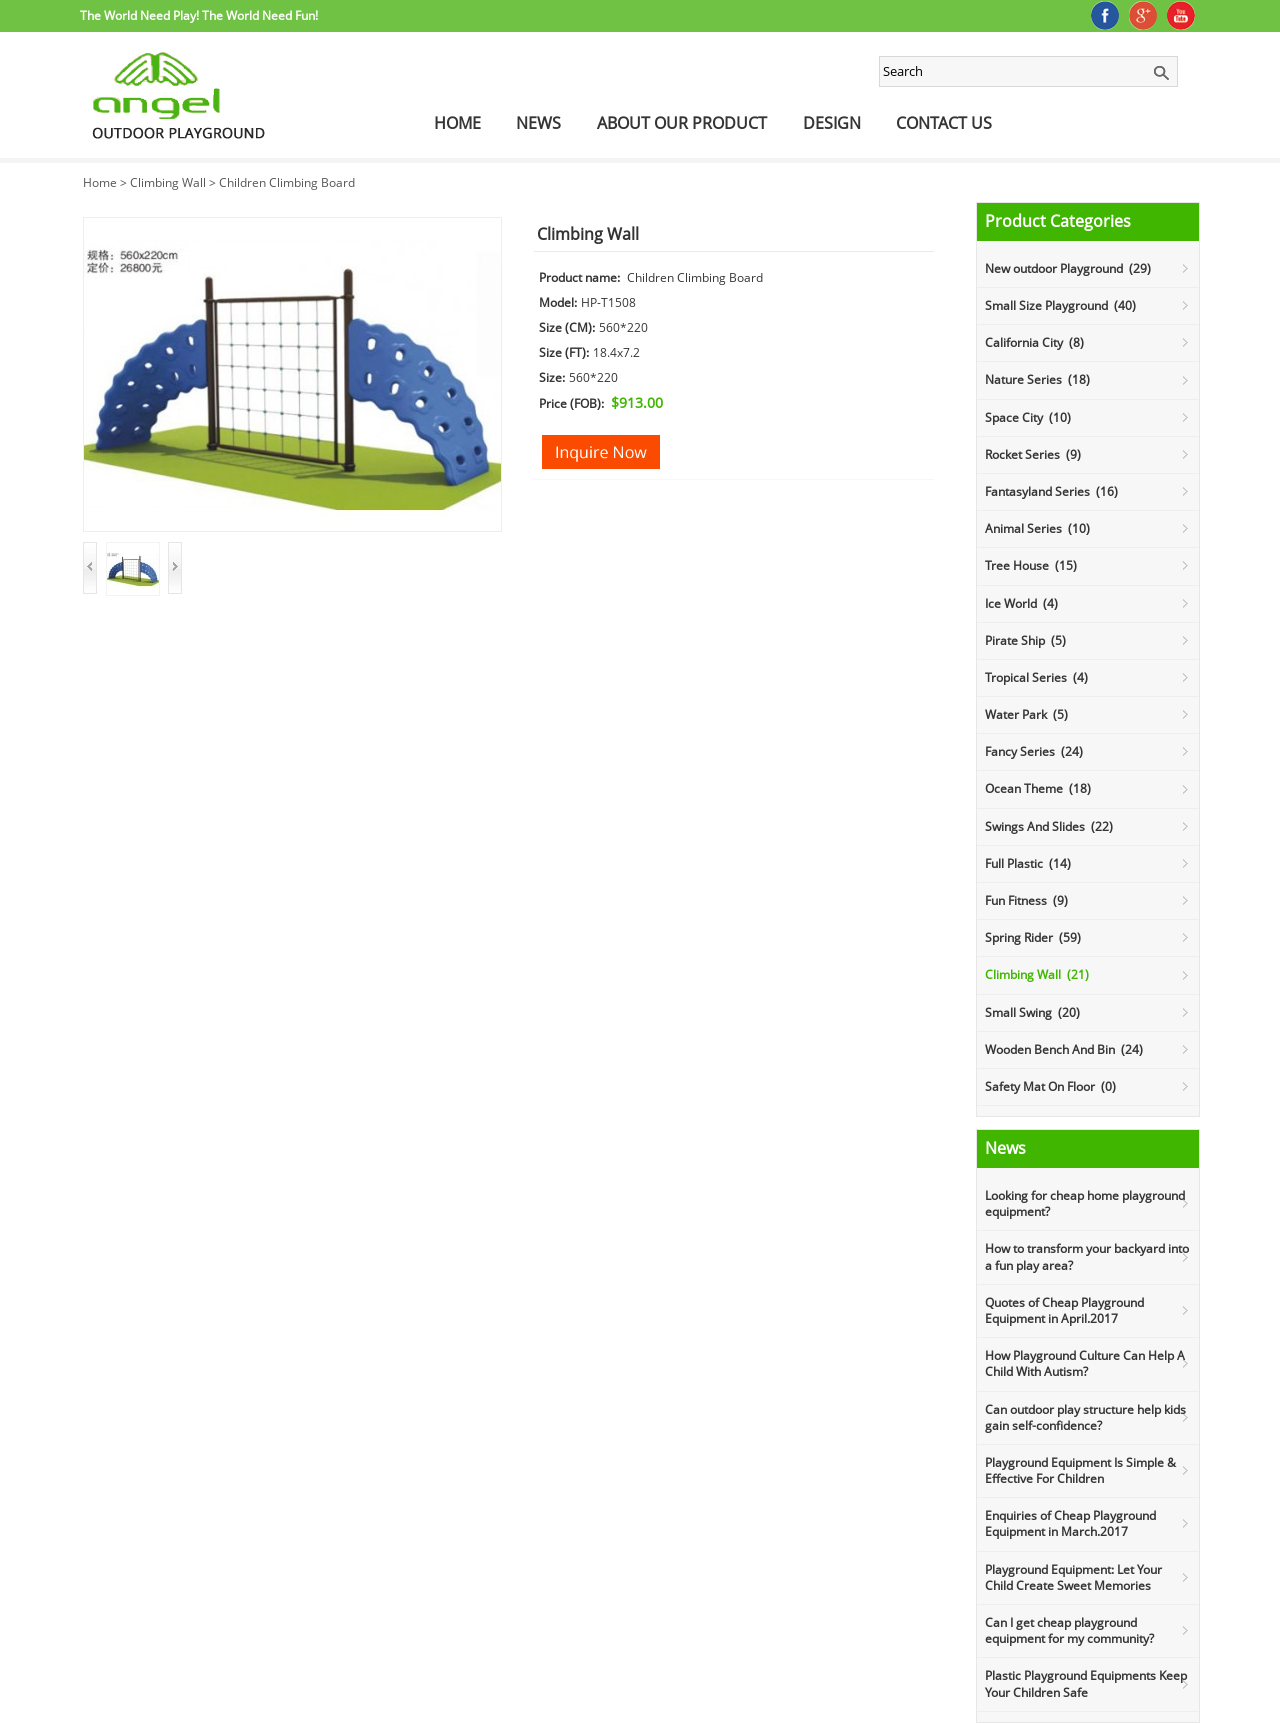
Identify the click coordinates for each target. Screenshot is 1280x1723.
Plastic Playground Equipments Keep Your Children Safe (1086, 1683)
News (538, 123)
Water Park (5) (1026, 714)
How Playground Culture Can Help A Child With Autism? (1085, 1363)
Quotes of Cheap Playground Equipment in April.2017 (1064, 1310)
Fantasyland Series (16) (1051, 491)
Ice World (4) (1021, 603)
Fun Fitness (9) (1026, 900)
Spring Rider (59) (1033, 937)
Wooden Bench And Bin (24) (1064, 1049)
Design (832, 123)
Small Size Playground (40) (1060, 305)
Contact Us (944, 123)
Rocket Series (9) (1033, 454)
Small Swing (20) (1032, 1012)
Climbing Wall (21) (1037, 974)
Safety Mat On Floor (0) (1050, 1086)
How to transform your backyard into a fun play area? (1087, 1256)
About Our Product (682, 123)
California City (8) (1034, 342)
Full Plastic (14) (1028, 863)
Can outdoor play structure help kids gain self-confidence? (1085, 1417)
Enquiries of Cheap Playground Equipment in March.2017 (1070, 1523)
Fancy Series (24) (1034, 751)
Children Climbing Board (287, 182)
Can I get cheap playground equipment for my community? (1069, 1630)
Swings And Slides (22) (1049, 826)
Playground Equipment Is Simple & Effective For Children (1080, 1470)
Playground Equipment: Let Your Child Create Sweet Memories (1073, 1577)
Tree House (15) (1031, 565)
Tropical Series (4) (1036, 677)
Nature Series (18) (1037, 379)
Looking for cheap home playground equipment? (1085, 1203)
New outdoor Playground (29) (1068, 268)
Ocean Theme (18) (1038, 788)
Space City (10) (1028, 417)
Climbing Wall (168, 182)
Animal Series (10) (1037, 528)
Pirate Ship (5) (1025, 640)
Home (457, 123)
